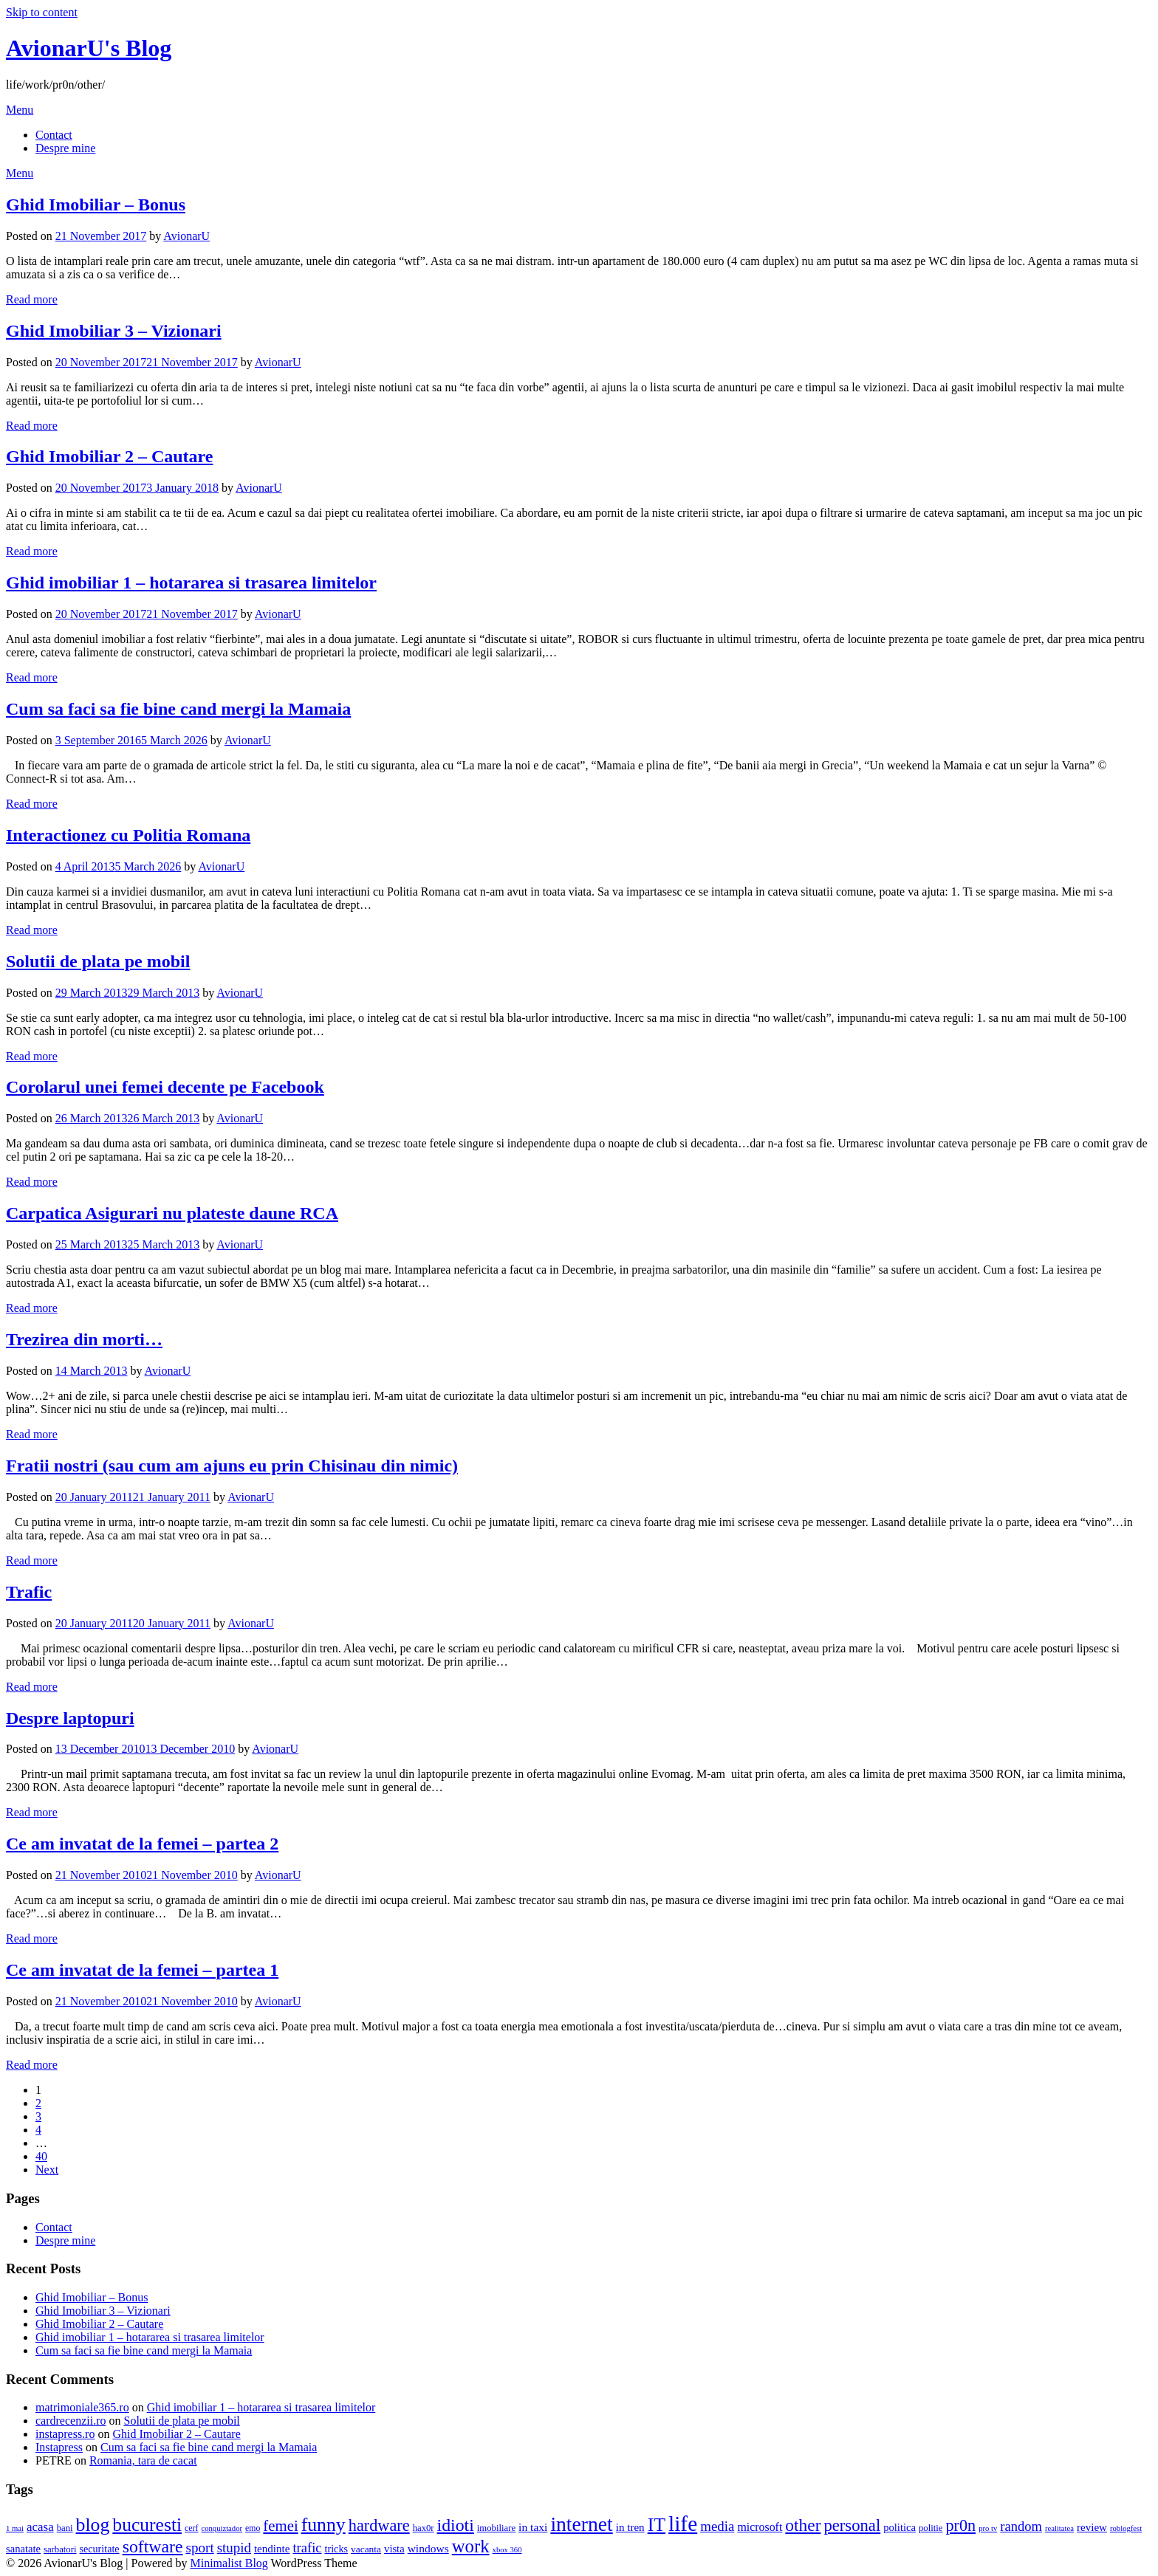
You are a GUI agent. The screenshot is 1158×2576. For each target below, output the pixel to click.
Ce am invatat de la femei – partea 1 (142, 1969)
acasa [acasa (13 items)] (40, 2527)
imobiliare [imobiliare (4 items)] (496, 2528)
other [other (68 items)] (802, 2525)
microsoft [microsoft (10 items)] (759, 2527)
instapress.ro (65, 2434)
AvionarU (186, 236)
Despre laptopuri (70, 1718)
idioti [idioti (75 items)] (455, 2525)
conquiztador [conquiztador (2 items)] (221, 2528)
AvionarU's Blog (88, 48)
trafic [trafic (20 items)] (306, 2547)
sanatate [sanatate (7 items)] (23, 2549)
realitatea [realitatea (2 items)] (1059, 2528)
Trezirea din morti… (84, 1339)
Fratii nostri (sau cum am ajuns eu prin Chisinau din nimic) (232, 1465)
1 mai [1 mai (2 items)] (15, 2528)
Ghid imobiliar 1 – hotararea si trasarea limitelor (191, 582)
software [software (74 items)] (153, 2546)
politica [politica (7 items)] (899, 2527)
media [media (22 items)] (717, 2526)
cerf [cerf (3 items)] (191, 2528)
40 (41, 2156)
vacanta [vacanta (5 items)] (366, 2549)
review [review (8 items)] (1092, 2527)
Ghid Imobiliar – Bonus (95, 204)
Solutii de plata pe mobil (98, 961)
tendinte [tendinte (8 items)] (272, 2549)
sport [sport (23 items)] (200, 2547)
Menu (19, 109)
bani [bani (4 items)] (65, 2528)
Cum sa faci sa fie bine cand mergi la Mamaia (178, 708)
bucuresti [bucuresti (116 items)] (147, 2524)
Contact (53, 134)
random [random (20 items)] (1021, 2526)
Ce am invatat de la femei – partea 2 (142, 1843)
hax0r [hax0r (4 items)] (423, 2528)
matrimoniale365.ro (82, 2407)
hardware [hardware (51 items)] (379, 2525)
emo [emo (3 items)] (252, 2528)
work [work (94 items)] (471, 2546)
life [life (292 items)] (682, 2523)
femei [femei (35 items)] (280, 2525)
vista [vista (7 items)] (394, 2549)
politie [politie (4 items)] (931, 2528)
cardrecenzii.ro (70, 2420)
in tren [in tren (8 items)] (630, 2527)
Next (46, 2169)
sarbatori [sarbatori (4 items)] (60, 2549)
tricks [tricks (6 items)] (336, 2549)
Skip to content (42, 12)
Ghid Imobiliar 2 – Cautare (109, 456)
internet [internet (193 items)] (581, 2524)
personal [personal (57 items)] (851, 2525)
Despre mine (65, 148)
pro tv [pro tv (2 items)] (988, 2528)
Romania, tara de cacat (143, 2460)
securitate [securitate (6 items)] (100, 2549)
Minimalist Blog (228, 2563)
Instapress (59, 2447)
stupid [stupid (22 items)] (234, 2547)
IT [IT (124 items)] (656, 2524)
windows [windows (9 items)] (428, 2548)
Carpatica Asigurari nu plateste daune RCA (172, 1213)
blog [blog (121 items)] (93, 2524)
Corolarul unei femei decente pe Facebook (165, 1086)
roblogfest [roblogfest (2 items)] (1126, 2528)
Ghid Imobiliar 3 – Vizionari (114, 330)
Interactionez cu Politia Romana (128, 835)
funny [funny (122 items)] (323, 2524)
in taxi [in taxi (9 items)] (532, 2527)
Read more (32, 299)
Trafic (29, 1591)
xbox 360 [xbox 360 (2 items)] (507, 2550)
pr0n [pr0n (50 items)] (960, 2525)
